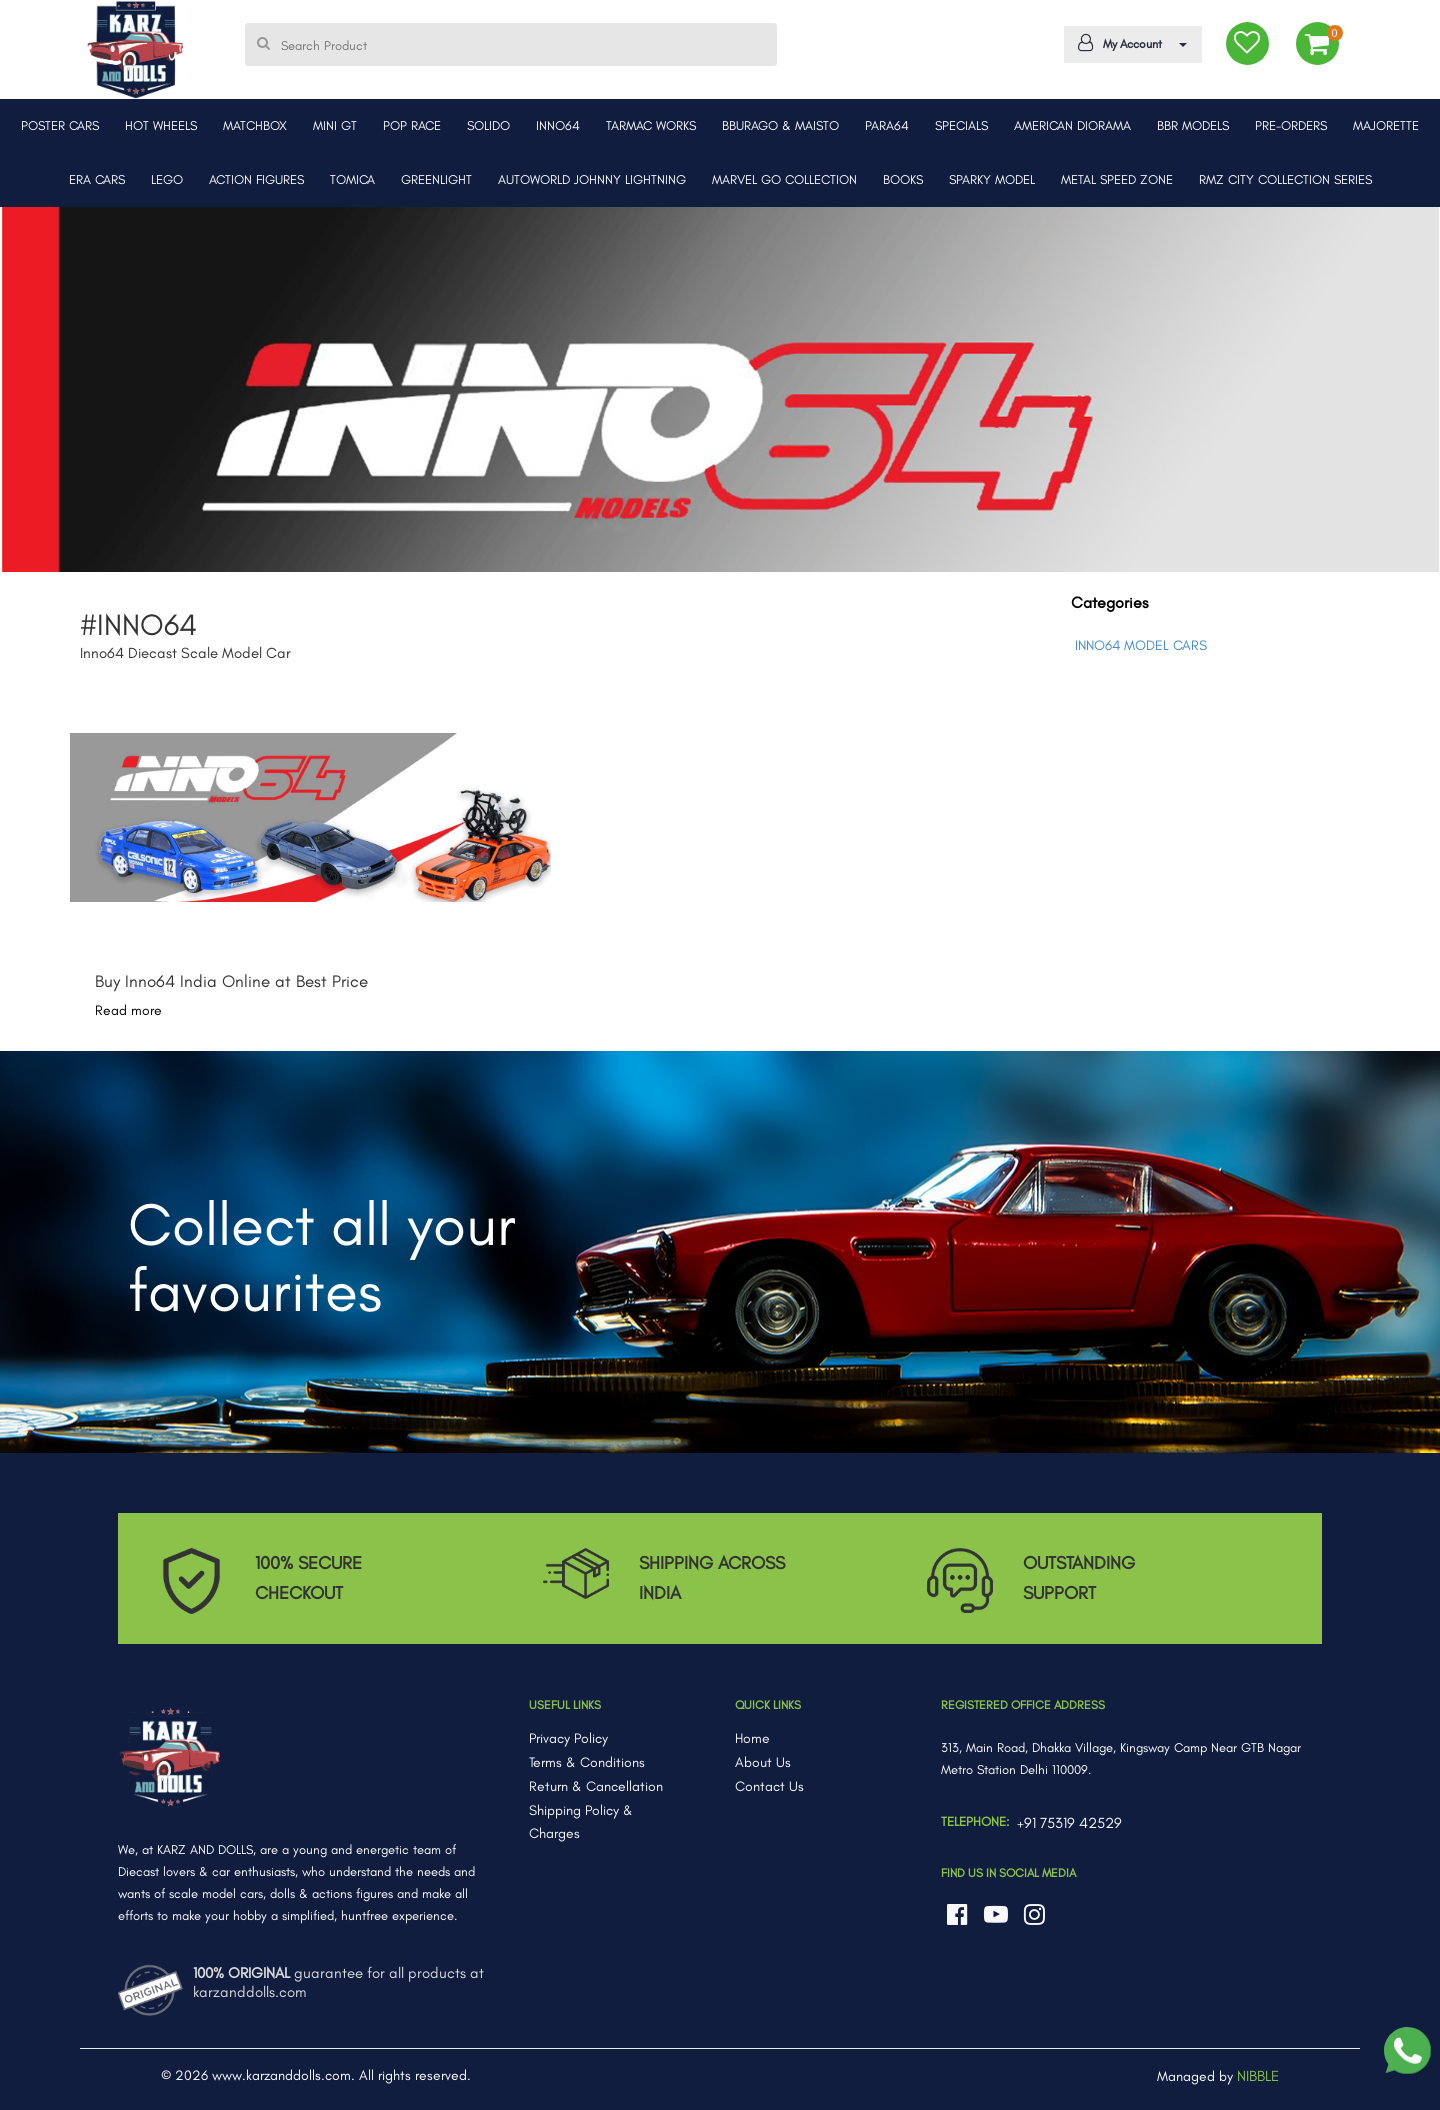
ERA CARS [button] (97, 179)
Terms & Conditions (587, 1762)
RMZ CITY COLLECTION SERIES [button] (1285, 179)
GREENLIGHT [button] (436, 179)
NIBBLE (1258, 2076)
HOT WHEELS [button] (161, 125)
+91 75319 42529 (1069, 1823)
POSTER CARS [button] (60, 125)
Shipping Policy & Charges (581, 1822)
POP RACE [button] (412, 125)
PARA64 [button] (887, 125)
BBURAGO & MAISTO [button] (780, 125)
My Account (1129, 43)
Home (752, 1738)
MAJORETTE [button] (1386, 125)
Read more (128, 1010)
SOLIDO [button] (488, 125)
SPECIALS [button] (961, 125)
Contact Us (769, 1786)
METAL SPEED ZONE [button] (1117, 179)
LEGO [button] (167, 179)
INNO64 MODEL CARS (1141, 645)
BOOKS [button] (903, 179)
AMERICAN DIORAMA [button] (1072, 125)
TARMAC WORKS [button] (651, 125)
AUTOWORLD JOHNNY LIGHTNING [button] (592, 179)
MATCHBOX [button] (255, 125)
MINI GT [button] (335, 125)
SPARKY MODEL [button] (992, 179)
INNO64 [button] (558, 125)
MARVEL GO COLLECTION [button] (784, 179)
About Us (763, 1762)
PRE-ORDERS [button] (1291, 125)
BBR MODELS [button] (1193, 125)
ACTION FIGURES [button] (256, 179)
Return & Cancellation (596, 1786)
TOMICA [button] (352, 179)
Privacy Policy (568, 1738)
